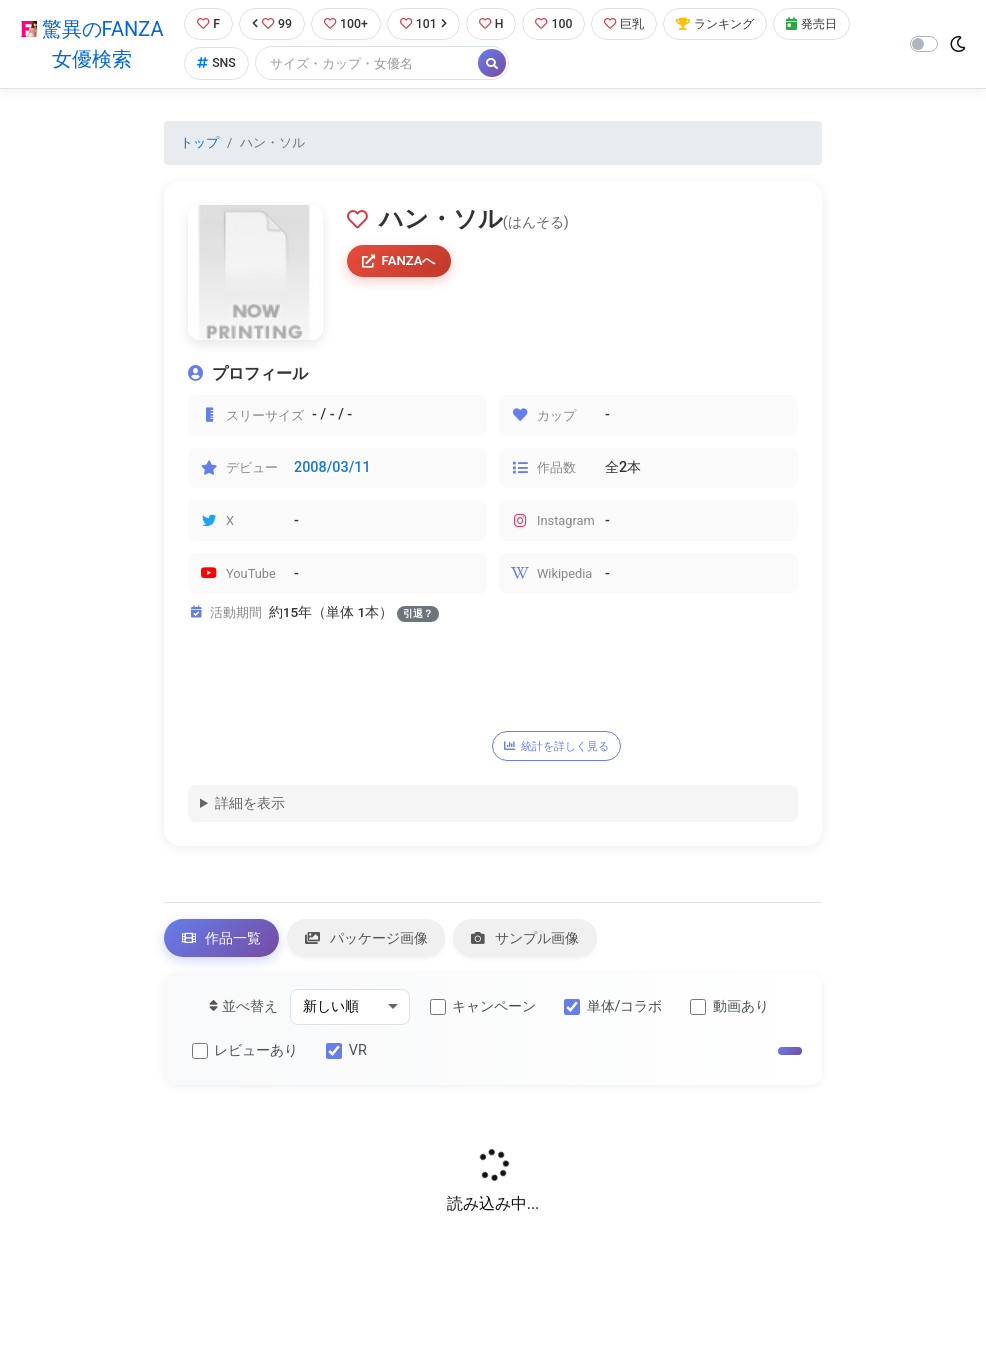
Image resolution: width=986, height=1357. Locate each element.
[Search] (366, 64)
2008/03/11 (332, 468)
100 (560, 24)
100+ (347, 24)
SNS (214, 64)
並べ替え (243, 1011)
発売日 (829, 24)
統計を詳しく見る (562, 747)
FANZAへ (401, 263)
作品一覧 (224, 941)
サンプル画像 (538, 941)
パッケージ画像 (374, 941)
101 (426, 24)
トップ (199, 143)
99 (271, 24)
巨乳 (633, 24)
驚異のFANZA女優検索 (90, 45)
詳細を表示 (250, 805)
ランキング (728, 24)
